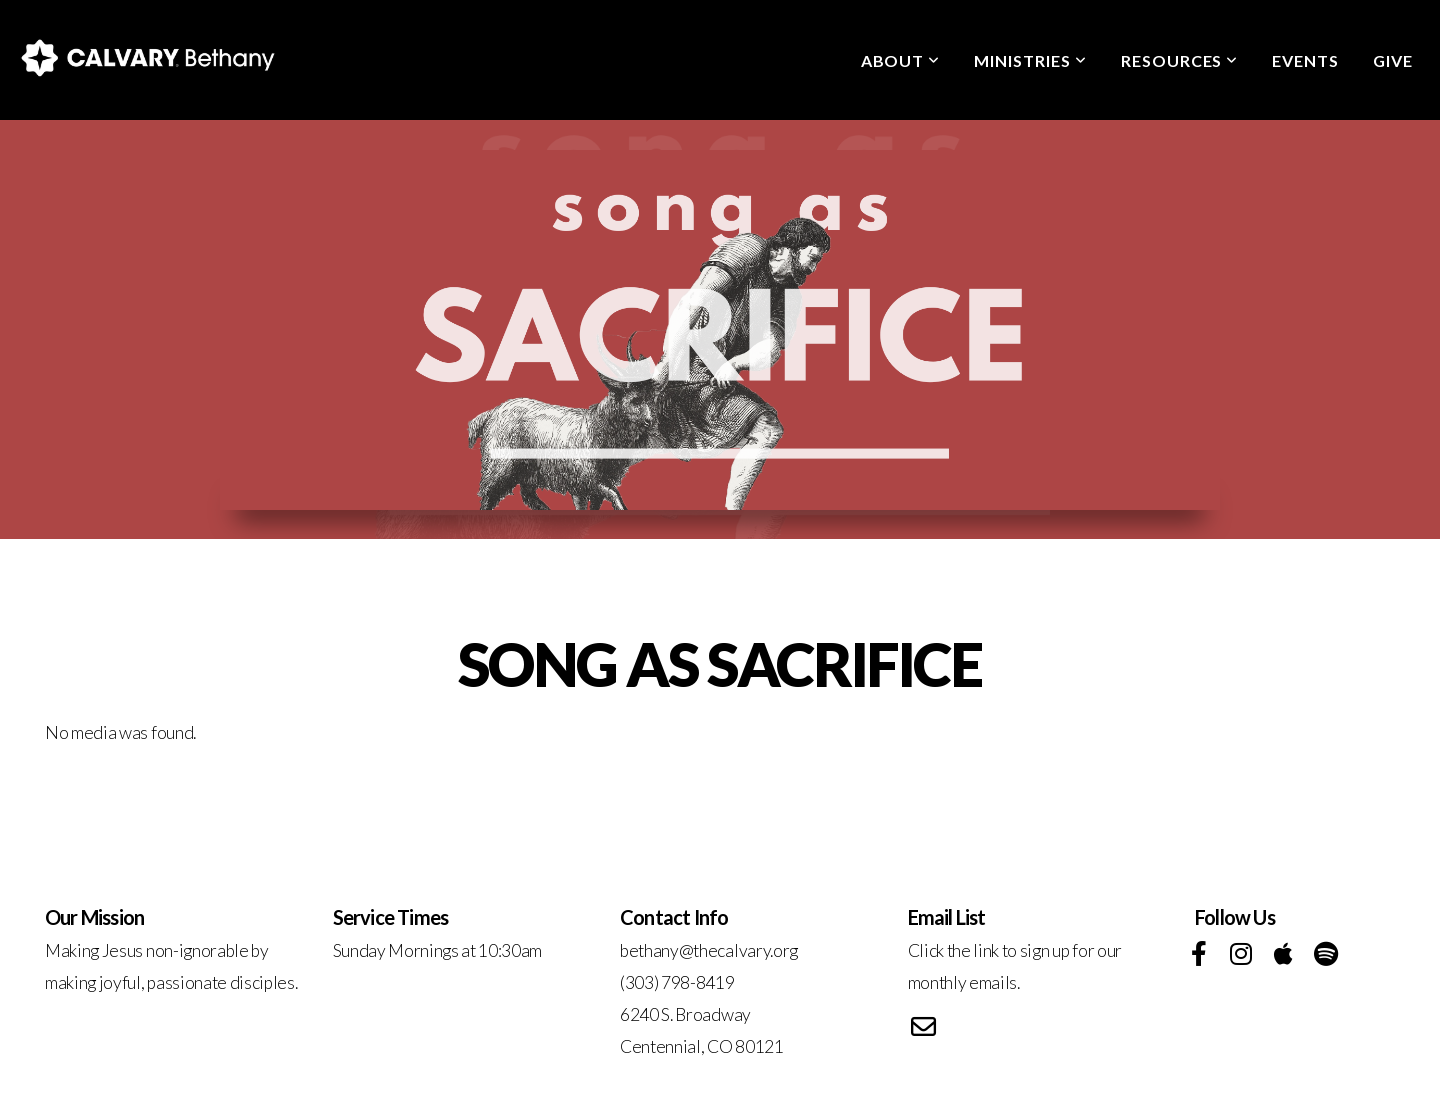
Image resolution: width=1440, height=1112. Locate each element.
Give (1393, 60)
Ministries (1030, 60)
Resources (1180, 60)
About (901, 60)
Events (1305, 60)
